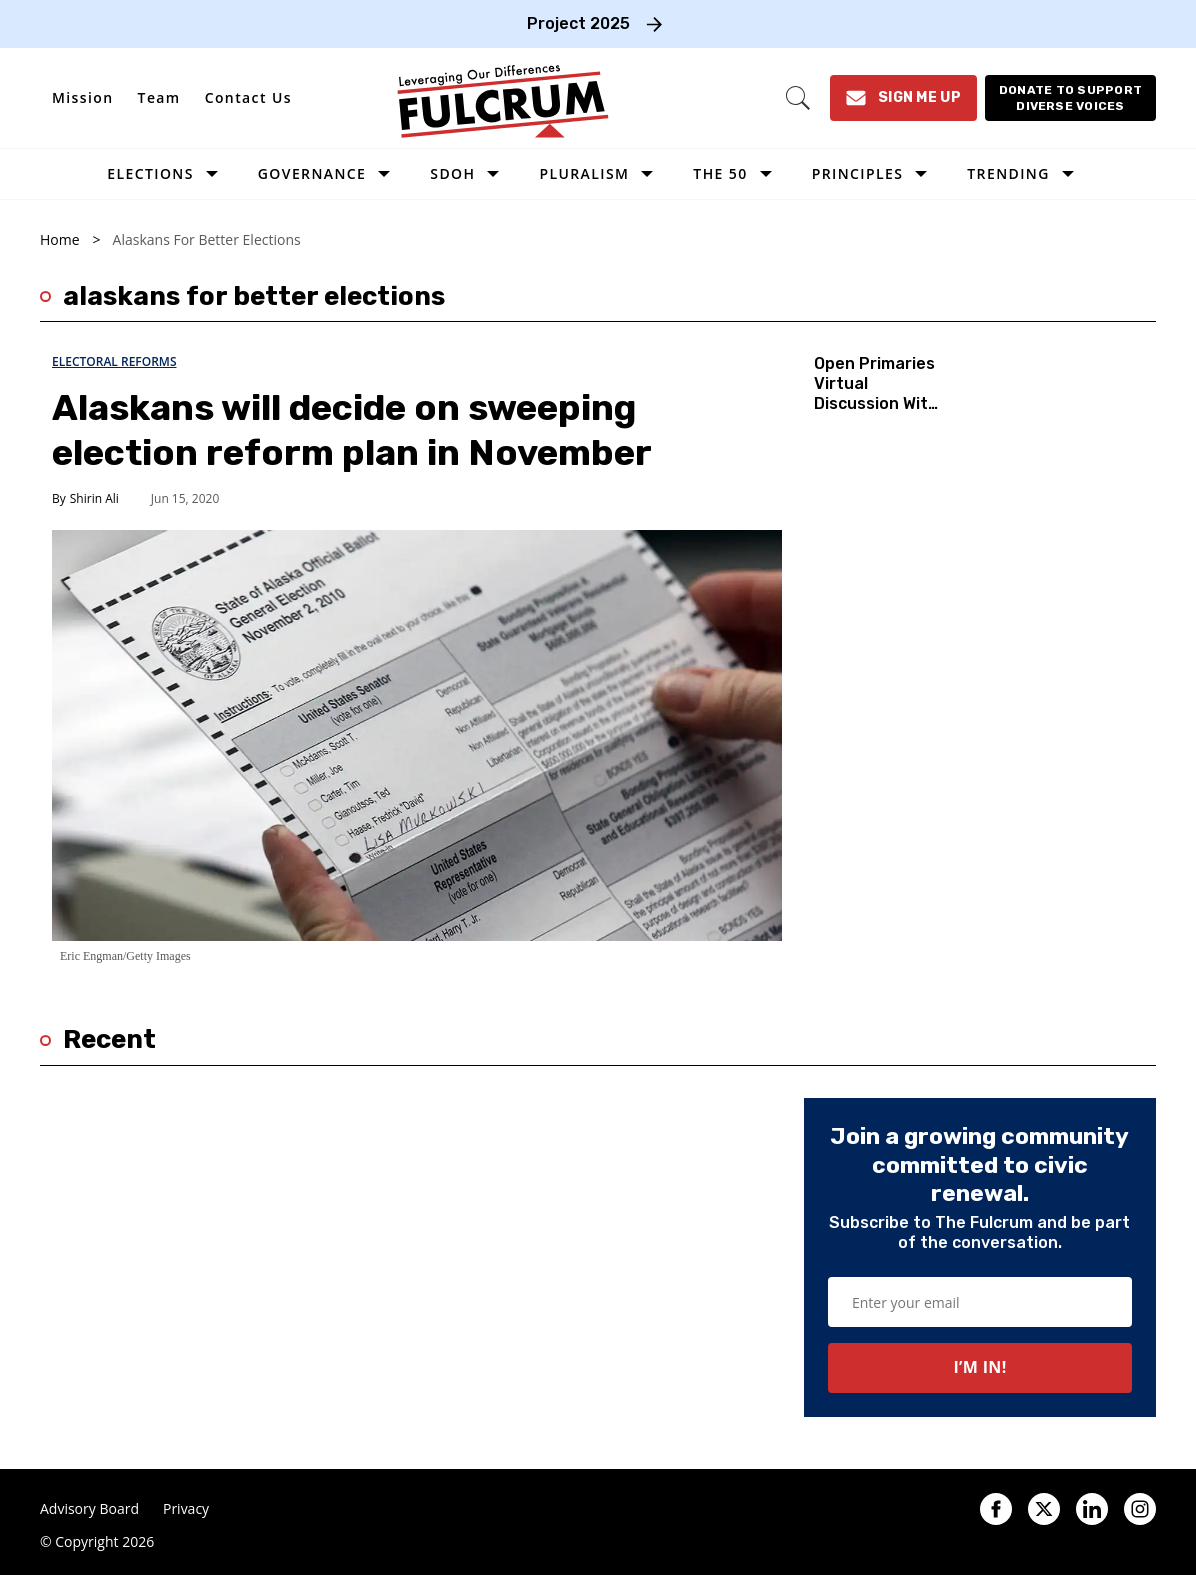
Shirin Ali (94, 498)
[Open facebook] (996, 1509)
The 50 (720, 173)
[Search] (798, 98)
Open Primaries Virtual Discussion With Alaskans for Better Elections (876, 413)
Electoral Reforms (114, 361)
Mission (83, 97)
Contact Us (248, 97)
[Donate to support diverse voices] (1070, 98)
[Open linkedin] (1092, 1509)
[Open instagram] (1140, 1509)
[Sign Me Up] (903, 98)
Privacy (186, 1509)
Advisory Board (89, 1509)
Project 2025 (578, 23)
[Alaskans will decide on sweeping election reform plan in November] (417, 734)
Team (159, 97)
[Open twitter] (1044, 1509)
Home (60, 240)
